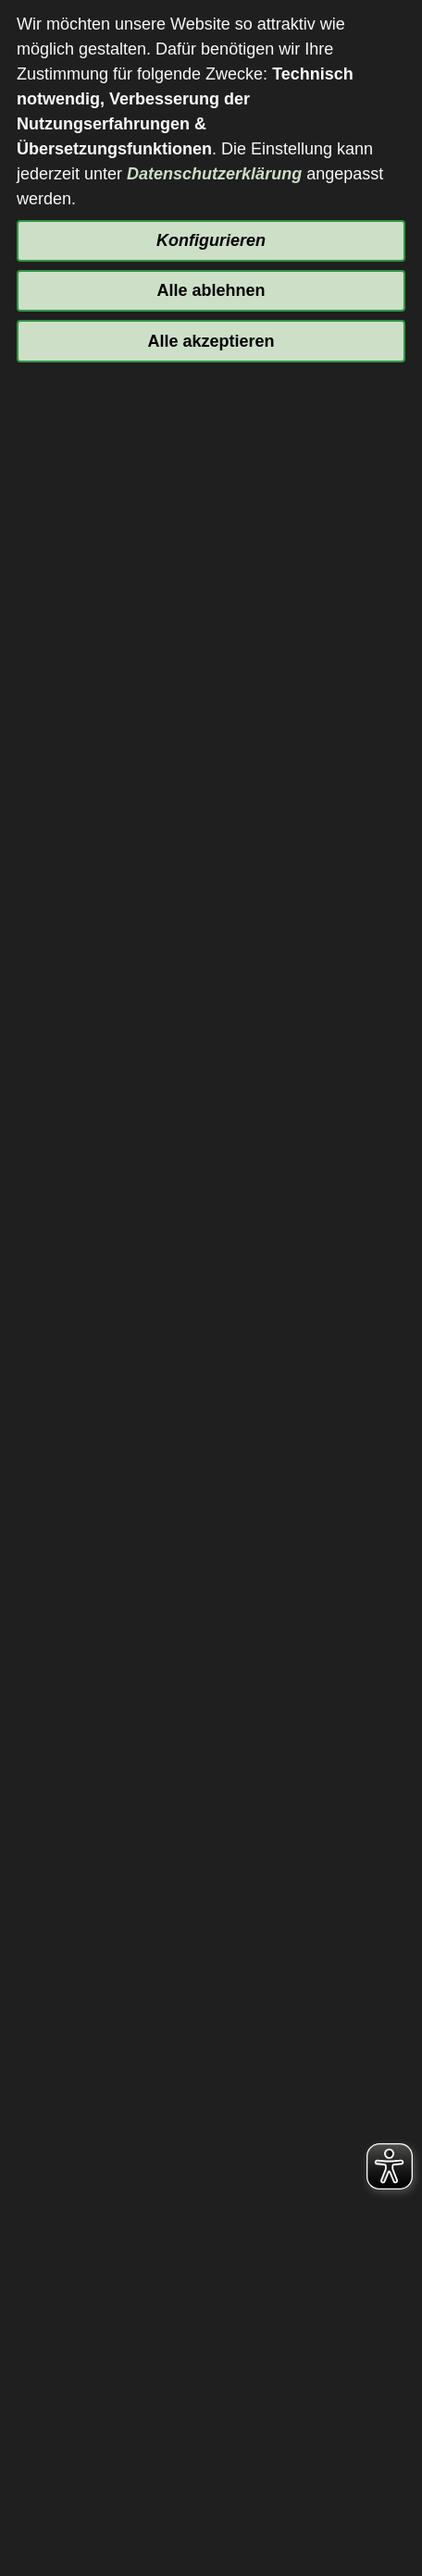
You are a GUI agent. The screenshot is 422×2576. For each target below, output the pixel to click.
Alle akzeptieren (210, 341)
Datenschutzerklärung (214, 174)
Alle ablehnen (210, 290)
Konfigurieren (211, 240)
